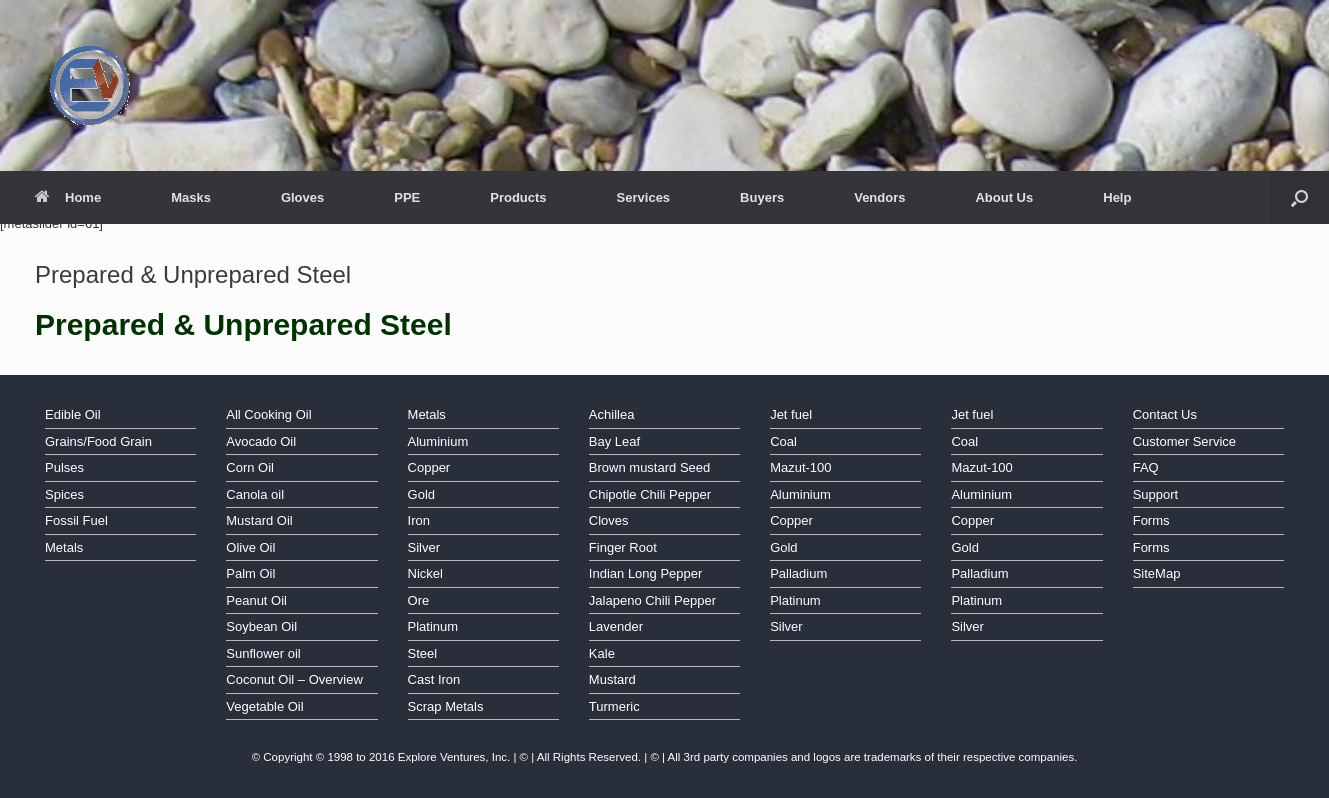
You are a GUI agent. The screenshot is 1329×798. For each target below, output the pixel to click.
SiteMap (1157, 573)
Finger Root (623, 547)
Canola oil (255, 494)
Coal (783, 441)
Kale (602, 653)
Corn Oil (250, 467)
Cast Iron (434, 679)
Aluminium (438, 441)
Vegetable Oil (264, 706)
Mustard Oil (259, 520)
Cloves (609, 520)
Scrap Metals (446, 706)
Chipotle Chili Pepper (650, 494)
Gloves (302, 197)
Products (518, 197)
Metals (64, 547)
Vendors (879, 197)
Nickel (425, 573)
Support (1156, 494)
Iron (419, 520)
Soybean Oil (261, 626)
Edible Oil (73, 414)
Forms (1151, 520)
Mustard (612, 679)
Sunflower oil (263, 653)
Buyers (762, 197)
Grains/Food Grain (98, 441)
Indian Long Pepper (645, 573)
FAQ (1146, 467)
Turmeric (614, 706)
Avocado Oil (261, 441)
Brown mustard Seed (649, 467)
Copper (429, 467)
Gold (421, 494)
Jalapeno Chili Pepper (652, 600)
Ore (419, 600)
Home (68, 197)
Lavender (616, 626)
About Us (1004, 197)
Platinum (433, 626)
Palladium (798, 573)
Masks (191, 197)
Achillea (612, 414)
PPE (407, 197)
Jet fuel (791, 414)
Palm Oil (250, 573)
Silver (424, 547)
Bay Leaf (614, 441)
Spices (64, 494)
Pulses (64, 467)
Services (644, 197)
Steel (423, 653)
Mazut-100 (800, 467)
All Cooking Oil (268, 414)
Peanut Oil (256, 600)
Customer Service (1184, 441)
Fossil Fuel (76, 520)
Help (1117, 197)
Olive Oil (250, 547)
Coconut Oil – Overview (294, 679)
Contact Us (1165, 414)
